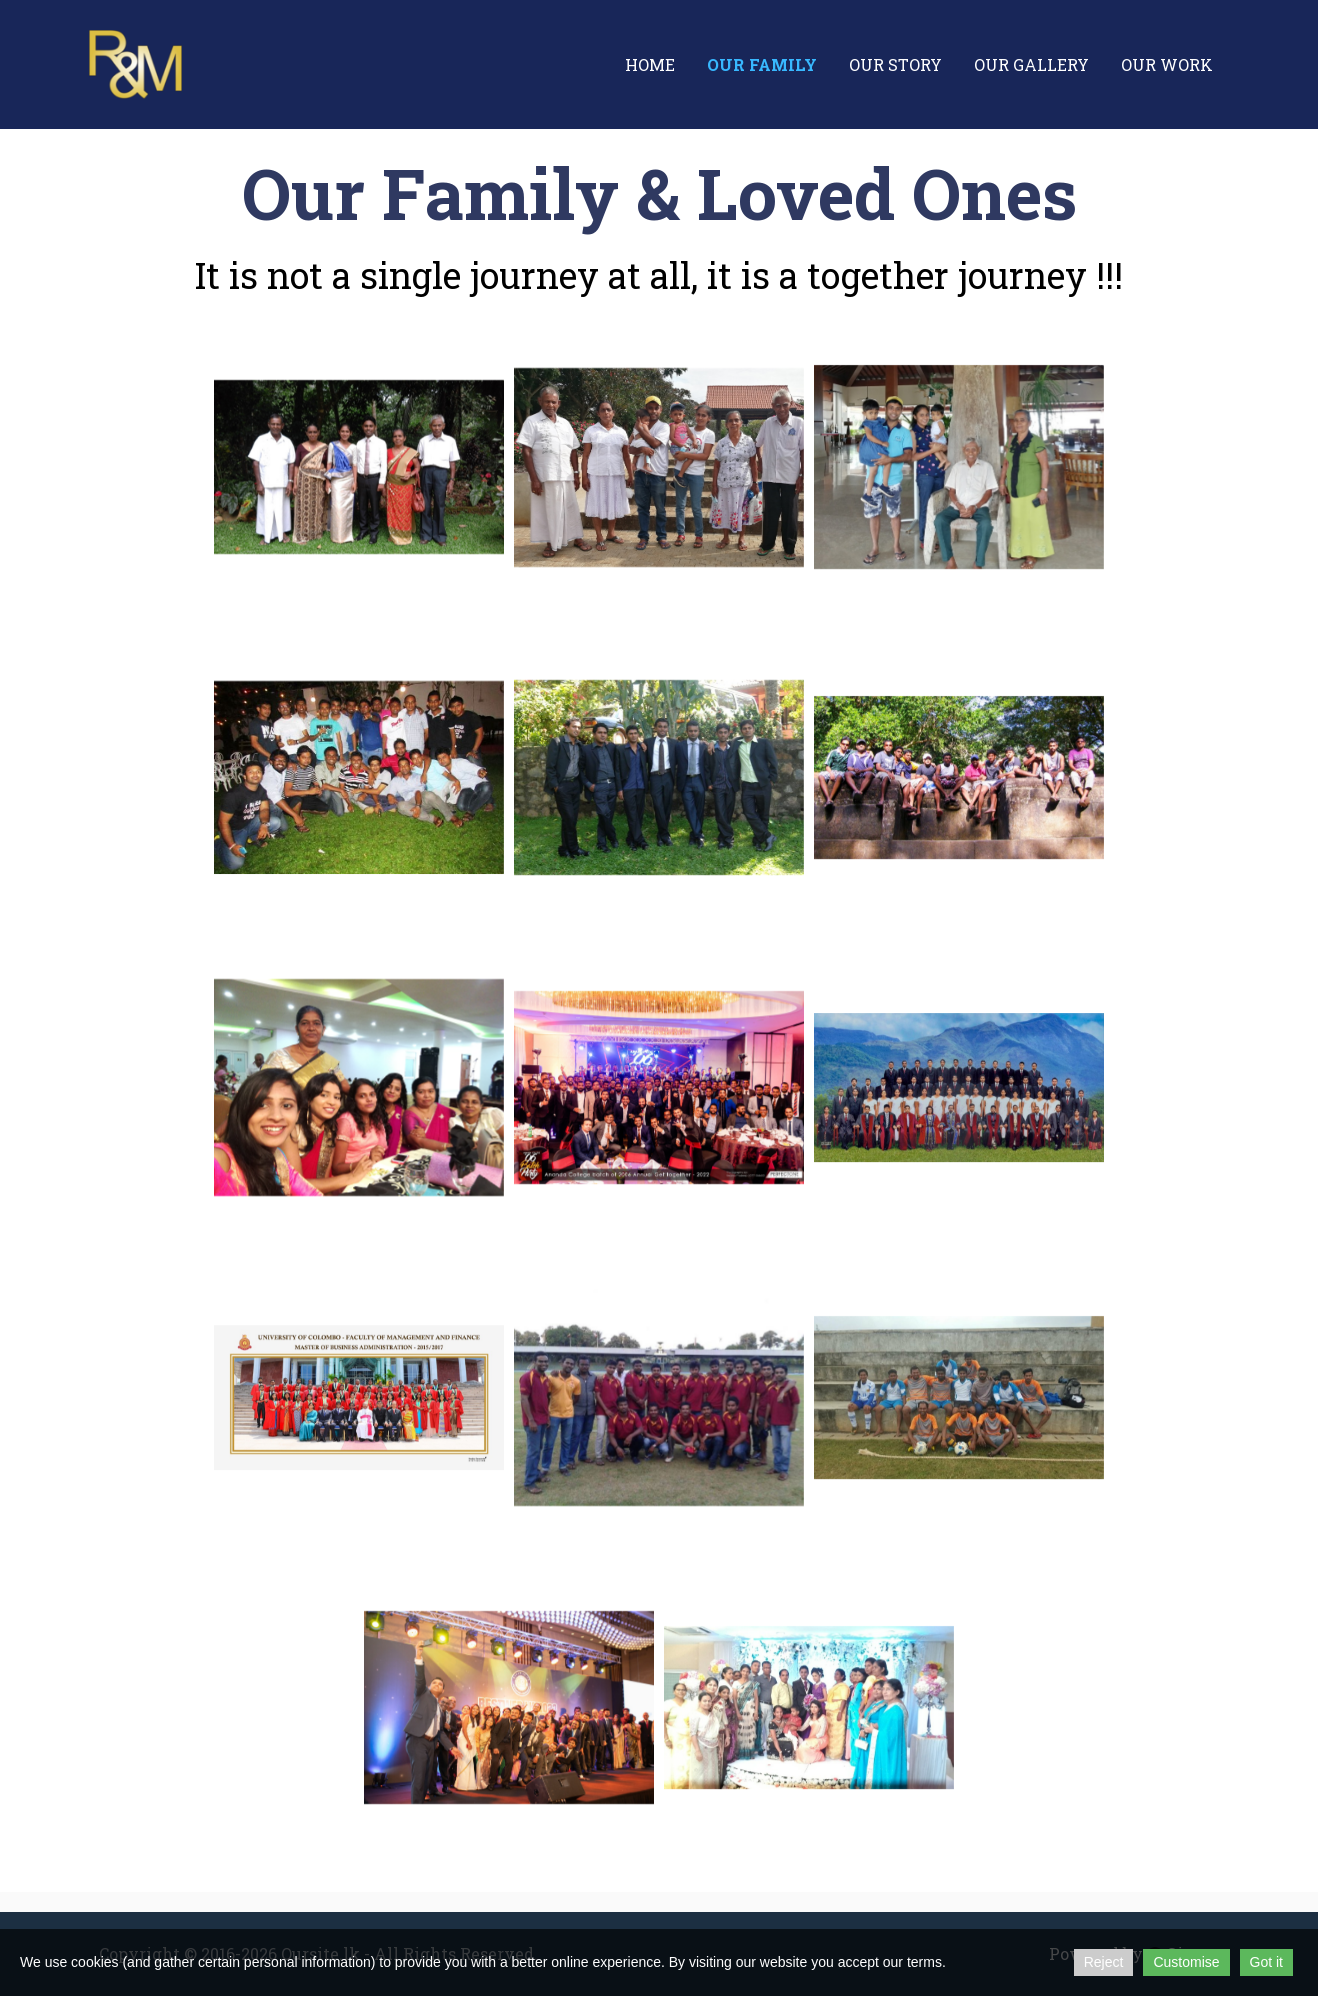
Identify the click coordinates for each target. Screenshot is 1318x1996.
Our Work (1167, 64)
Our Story (895, 64)
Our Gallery (1031, 64)
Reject (1104, 1962)
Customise (1186, 1962)
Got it (1266, 1962)
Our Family (762, 64)
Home (650, 64)
